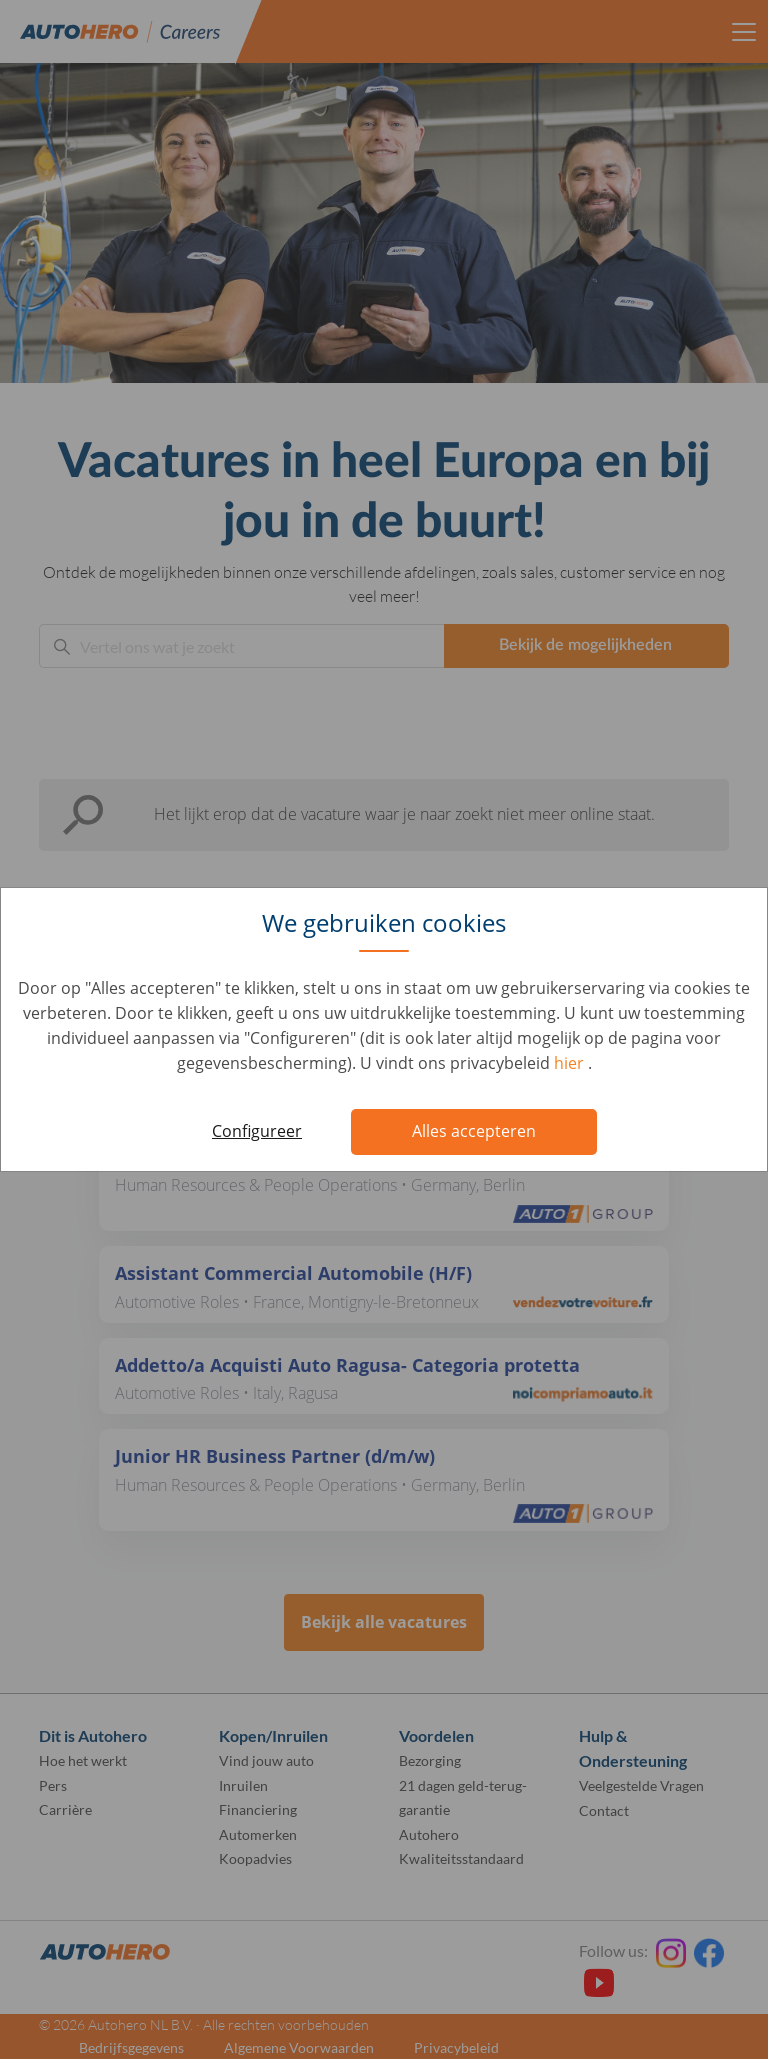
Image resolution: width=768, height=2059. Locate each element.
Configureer (257, 1131)
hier (571, 1063)
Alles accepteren (474, 1131)
